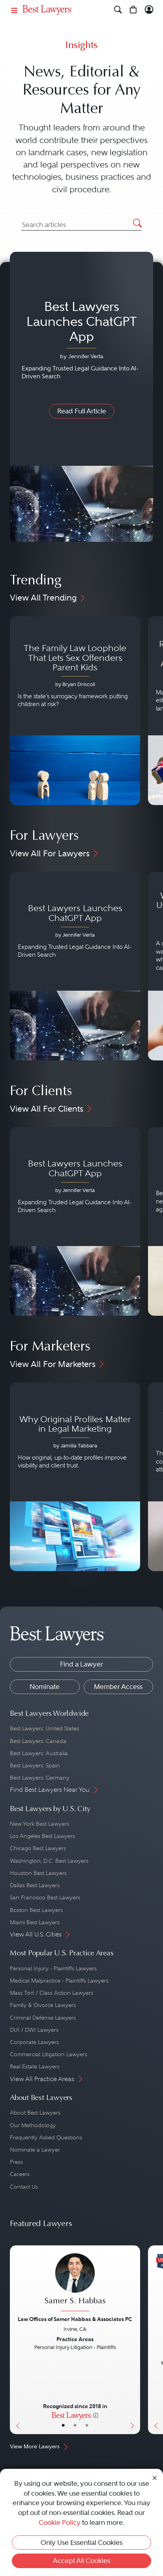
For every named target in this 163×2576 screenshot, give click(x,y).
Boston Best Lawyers (36, 1910)
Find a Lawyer (81, 1664)
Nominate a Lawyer (35, 2149)
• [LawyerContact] (87, 2425)
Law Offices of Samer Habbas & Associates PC (75, 2319)
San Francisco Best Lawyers (45, 1897)
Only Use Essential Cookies (81, 2542)
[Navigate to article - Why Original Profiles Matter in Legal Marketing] (75, 1477)
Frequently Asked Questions (46, 2137)
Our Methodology (33, 2125)
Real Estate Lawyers (35, 2066)
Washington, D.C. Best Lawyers (49, 1861)
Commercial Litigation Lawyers (48, 2054)
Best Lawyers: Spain (35, 1765)
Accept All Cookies (81, 2561)
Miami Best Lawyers (35, 1922)
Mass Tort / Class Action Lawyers (51, 1993)
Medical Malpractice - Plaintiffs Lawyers (59, 1980)
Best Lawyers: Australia (39, 1753)
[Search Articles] (81, 224)
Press (16, 2162)
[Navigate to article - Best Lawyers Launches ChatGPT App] (75, 966)
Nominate (45, 1687)
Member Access (118, 1687)
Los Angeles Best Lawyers (42, 1836)
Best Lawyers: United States (44, 1728)
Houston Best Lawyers (38, 1873)
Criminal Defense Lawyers (43, 2017)
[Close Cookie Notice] (154, 2477)
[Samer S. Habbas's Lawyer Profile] (75, 2283)
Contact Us (24, 2187)
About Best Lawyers (35, 2112)
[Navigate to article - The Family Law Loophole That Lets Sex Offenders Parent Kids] (75, 710)
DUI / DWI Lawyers (34, 2030)
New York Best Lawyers (39, 1824)
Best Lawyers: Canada (38, 1741)
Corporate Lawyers (34, 2042)
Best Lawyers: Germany (39, 1777)
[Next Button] (133, 2340)
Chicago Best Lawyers (38, 1848)
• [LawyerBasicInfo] (63, 2425)
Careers (20, 2174)
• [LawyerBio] (75, 2425)
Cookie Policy (60, 2522)
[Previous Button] (16, 2340)
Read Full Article (81, 411)
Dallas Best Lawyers (35, 1885)
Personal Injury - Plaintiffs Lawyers (53, 1968)
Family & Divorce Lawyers (43, 2005)
